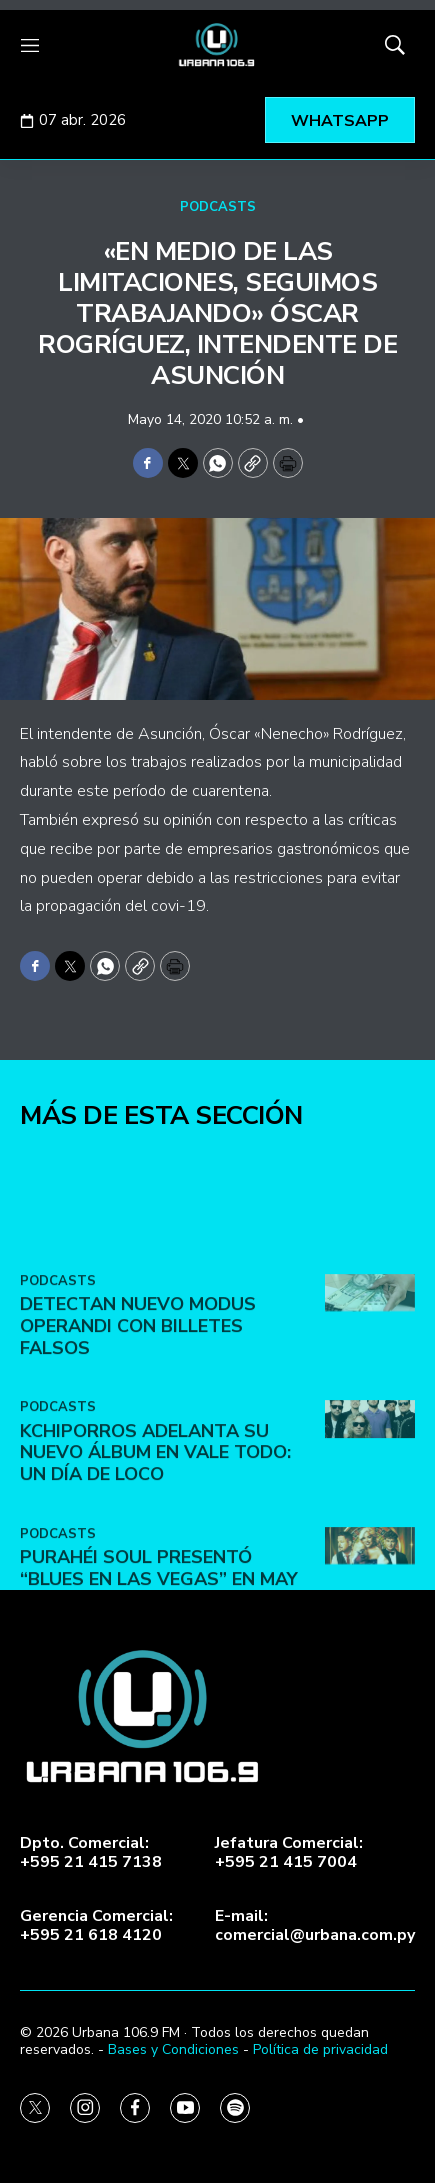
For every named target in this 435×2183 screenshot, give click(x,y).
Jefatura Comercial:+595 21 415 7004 (289, 1853)
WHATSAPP (340, 121)
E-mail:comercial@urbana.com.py (315, 1926)
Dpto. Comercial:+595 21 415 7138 (91, 1853)
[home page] (217, 45)
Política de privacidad (320, 2049)
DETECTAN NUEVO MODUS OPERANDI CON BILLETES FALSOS (138, 1405)
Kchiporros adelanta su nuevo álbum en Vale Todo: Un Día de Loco (155, 1531)
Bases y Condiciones (173, 2049)
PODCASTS (218, 207)
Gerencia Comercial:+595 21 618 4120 (96, 1926)
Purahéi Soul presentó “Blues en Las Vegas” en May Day (159, 1658)
